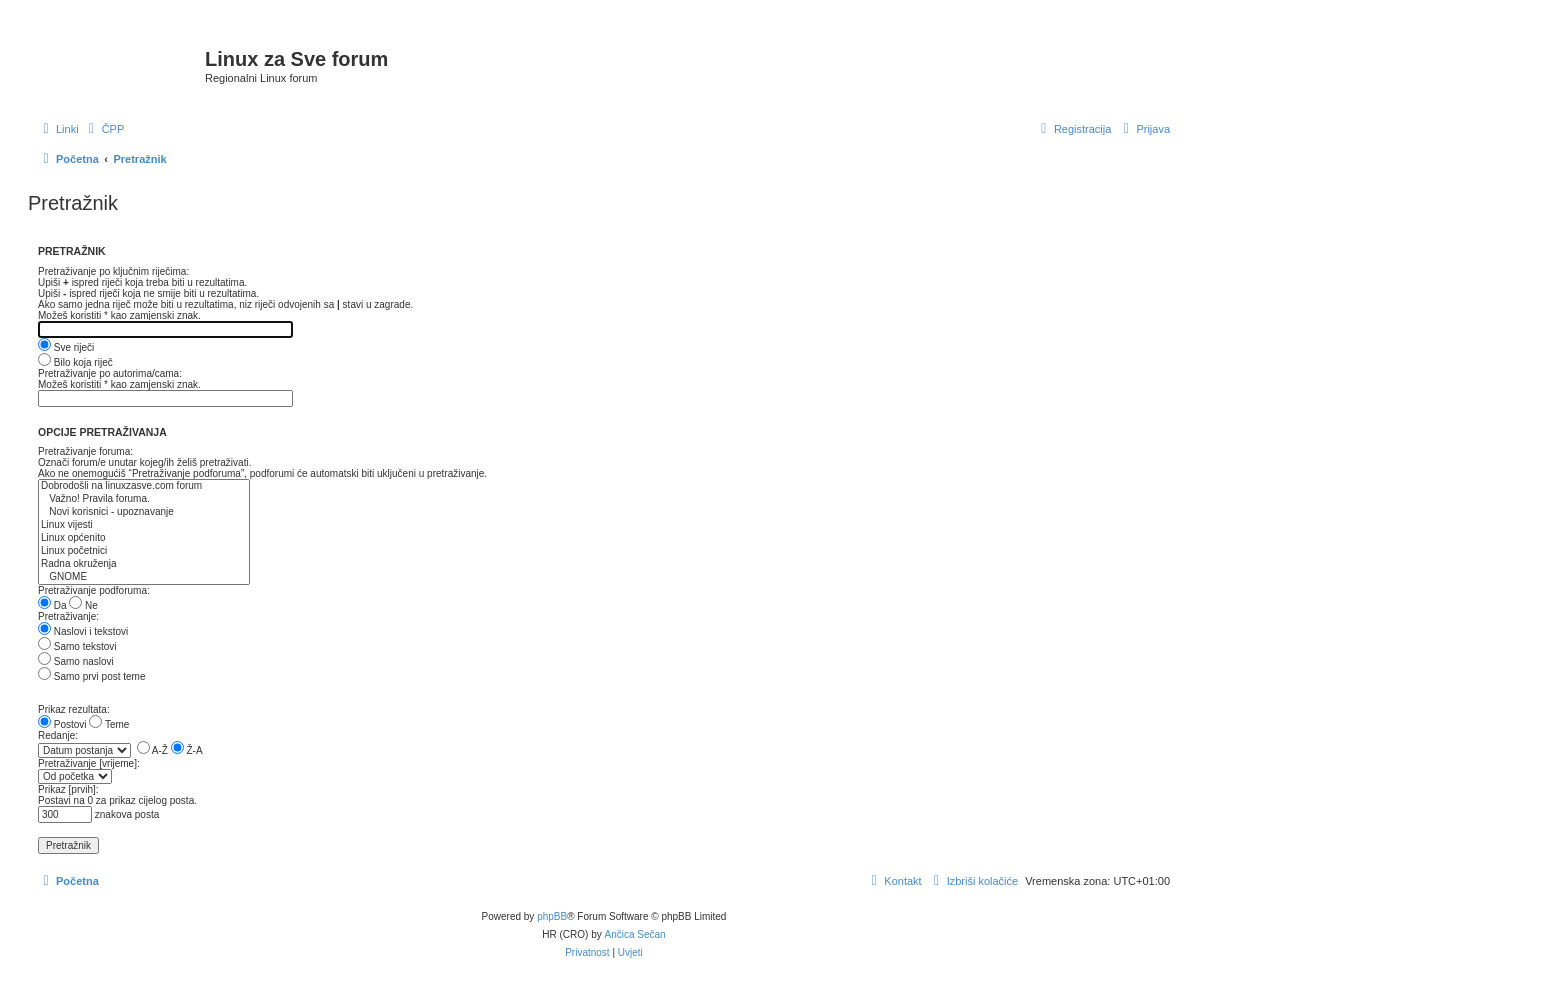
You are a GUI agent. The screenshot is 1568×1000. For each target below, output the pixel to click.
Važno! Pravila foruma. (144, 499)
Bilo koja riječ (75, 362)
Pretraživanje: (68, 616)
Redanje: (58, 735)
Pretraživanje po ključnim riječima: (113, 271)
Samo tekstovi (77, 646)
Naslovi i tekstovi (83, 631)
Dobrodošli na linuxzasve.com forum (144, 486)
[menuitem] (104, 129)
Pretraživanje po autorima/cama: (110, 373)
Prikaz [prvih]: (68, 789)
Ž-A (187, 750)
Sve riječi (66, 347)
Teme (109, 724)
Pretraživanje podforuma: (94, 590)
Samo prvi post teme (91, 676)
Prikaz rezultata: (74, 709)
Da (52, 605)
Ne (83, 605)
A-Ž (152, 750)
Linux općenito (144, 538)
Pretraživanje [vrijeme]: (89, 763)
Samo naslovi (76, 661)
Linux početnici (144, 551)
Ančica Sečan (635, 934)
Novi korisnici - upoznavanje (144, 512)
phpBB (552, 916)
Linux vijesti (144, 525)
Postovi (62, 724)
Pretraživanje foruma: (85, 451)
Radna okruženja (144, 564)
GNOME (144, 577)
